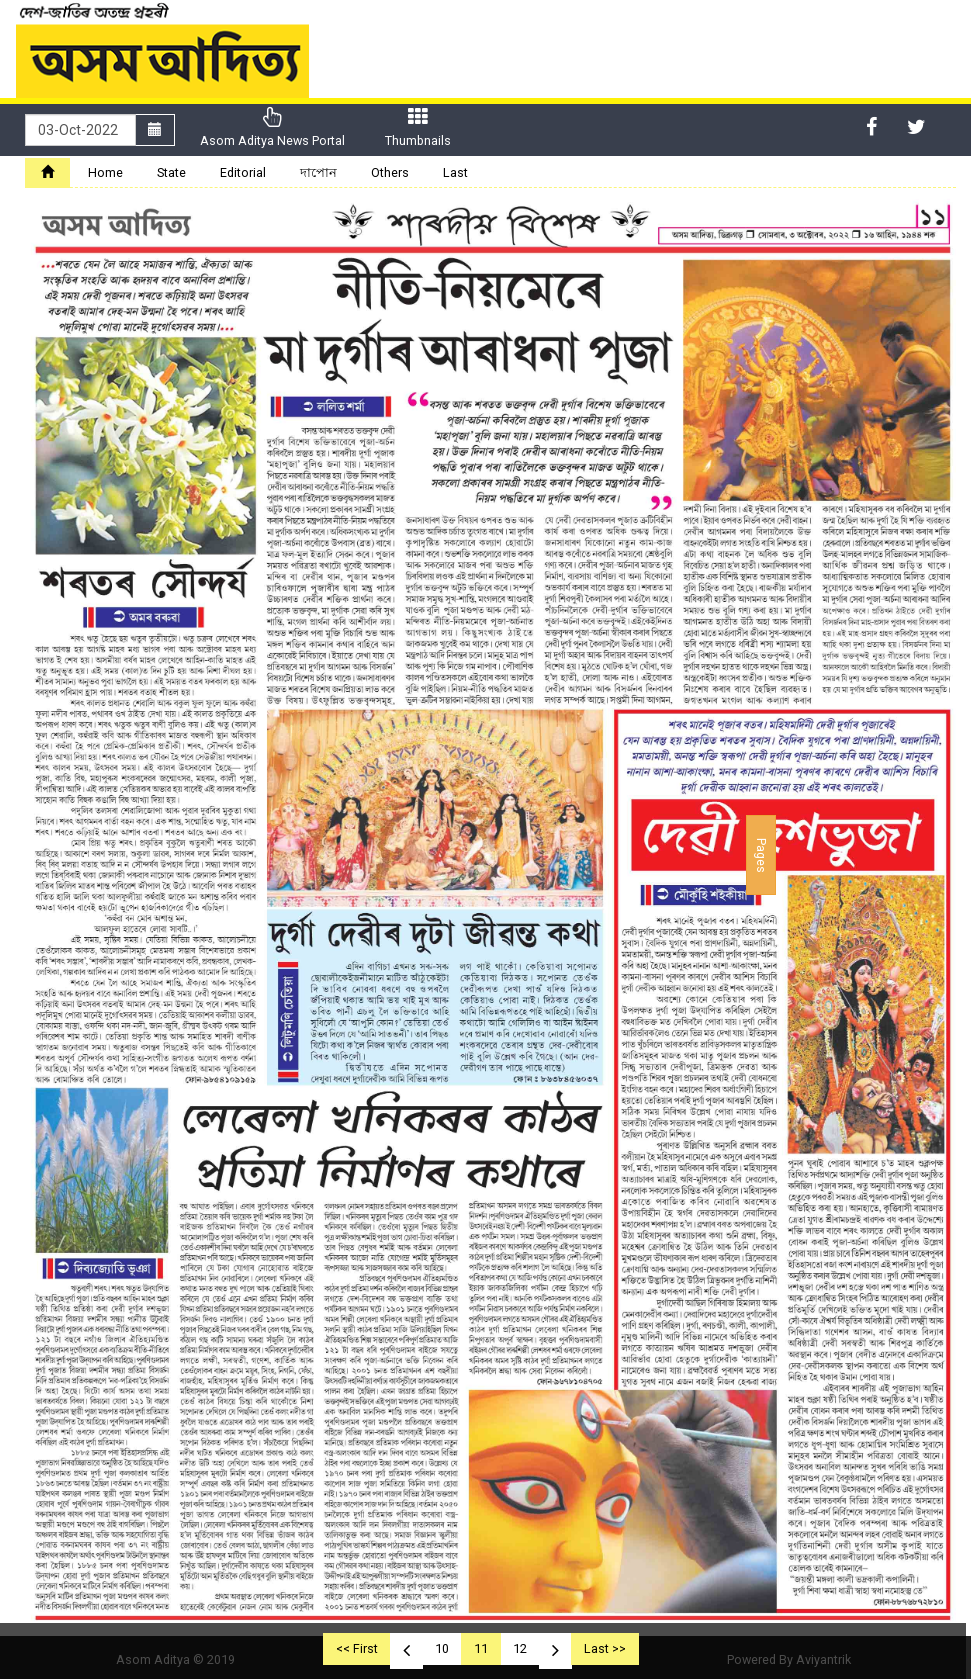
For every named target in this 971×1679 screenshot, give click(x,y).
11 (481, 1648)
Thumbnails (418, 127)
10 (442, 1648)
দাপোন (318, 172)
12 (520, 1648)
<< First (357, 1648)
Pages (761, 854)
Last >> (605, 1648)
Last (455, 172)
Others (390, 172)
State (171, 172)
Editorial (243, 172)
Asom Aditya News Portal (272, 127)
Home (105, 172)
